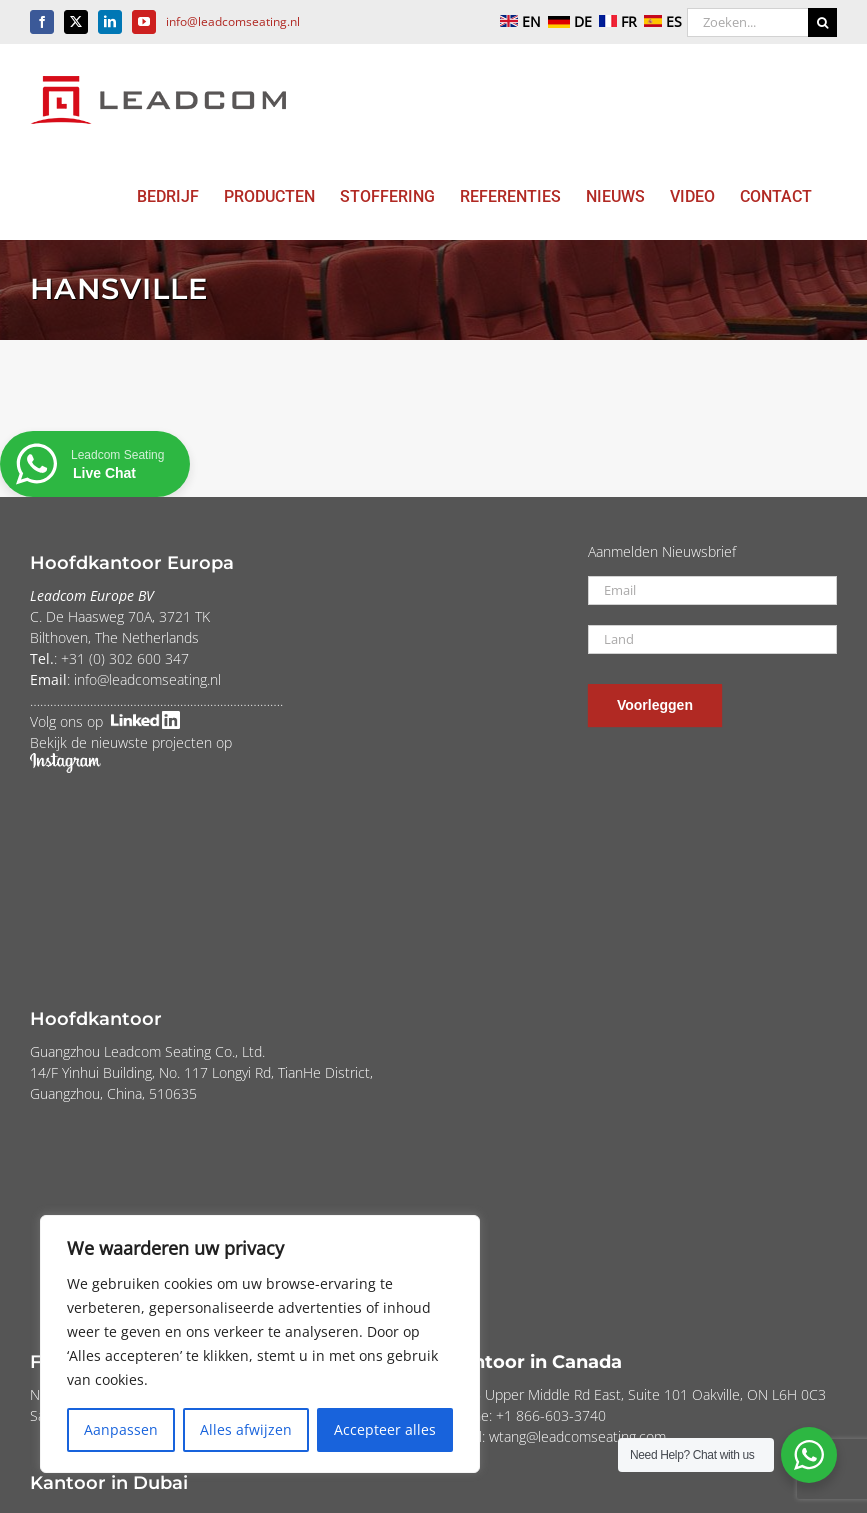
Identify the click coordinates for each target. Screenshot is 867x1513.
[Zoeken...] (747, 22)
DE (568, 21)
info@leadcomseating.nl (233, 21)
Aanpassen (121, 1429)
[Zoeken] (822, 22)
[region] (260, 1344)
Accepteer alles (385, 1429)
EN (518, 21)
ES (661, 21)
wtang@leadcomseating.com (577, 1436)
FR (616, 21)
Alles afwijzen (246, 1429)
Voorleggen (655, 705)
